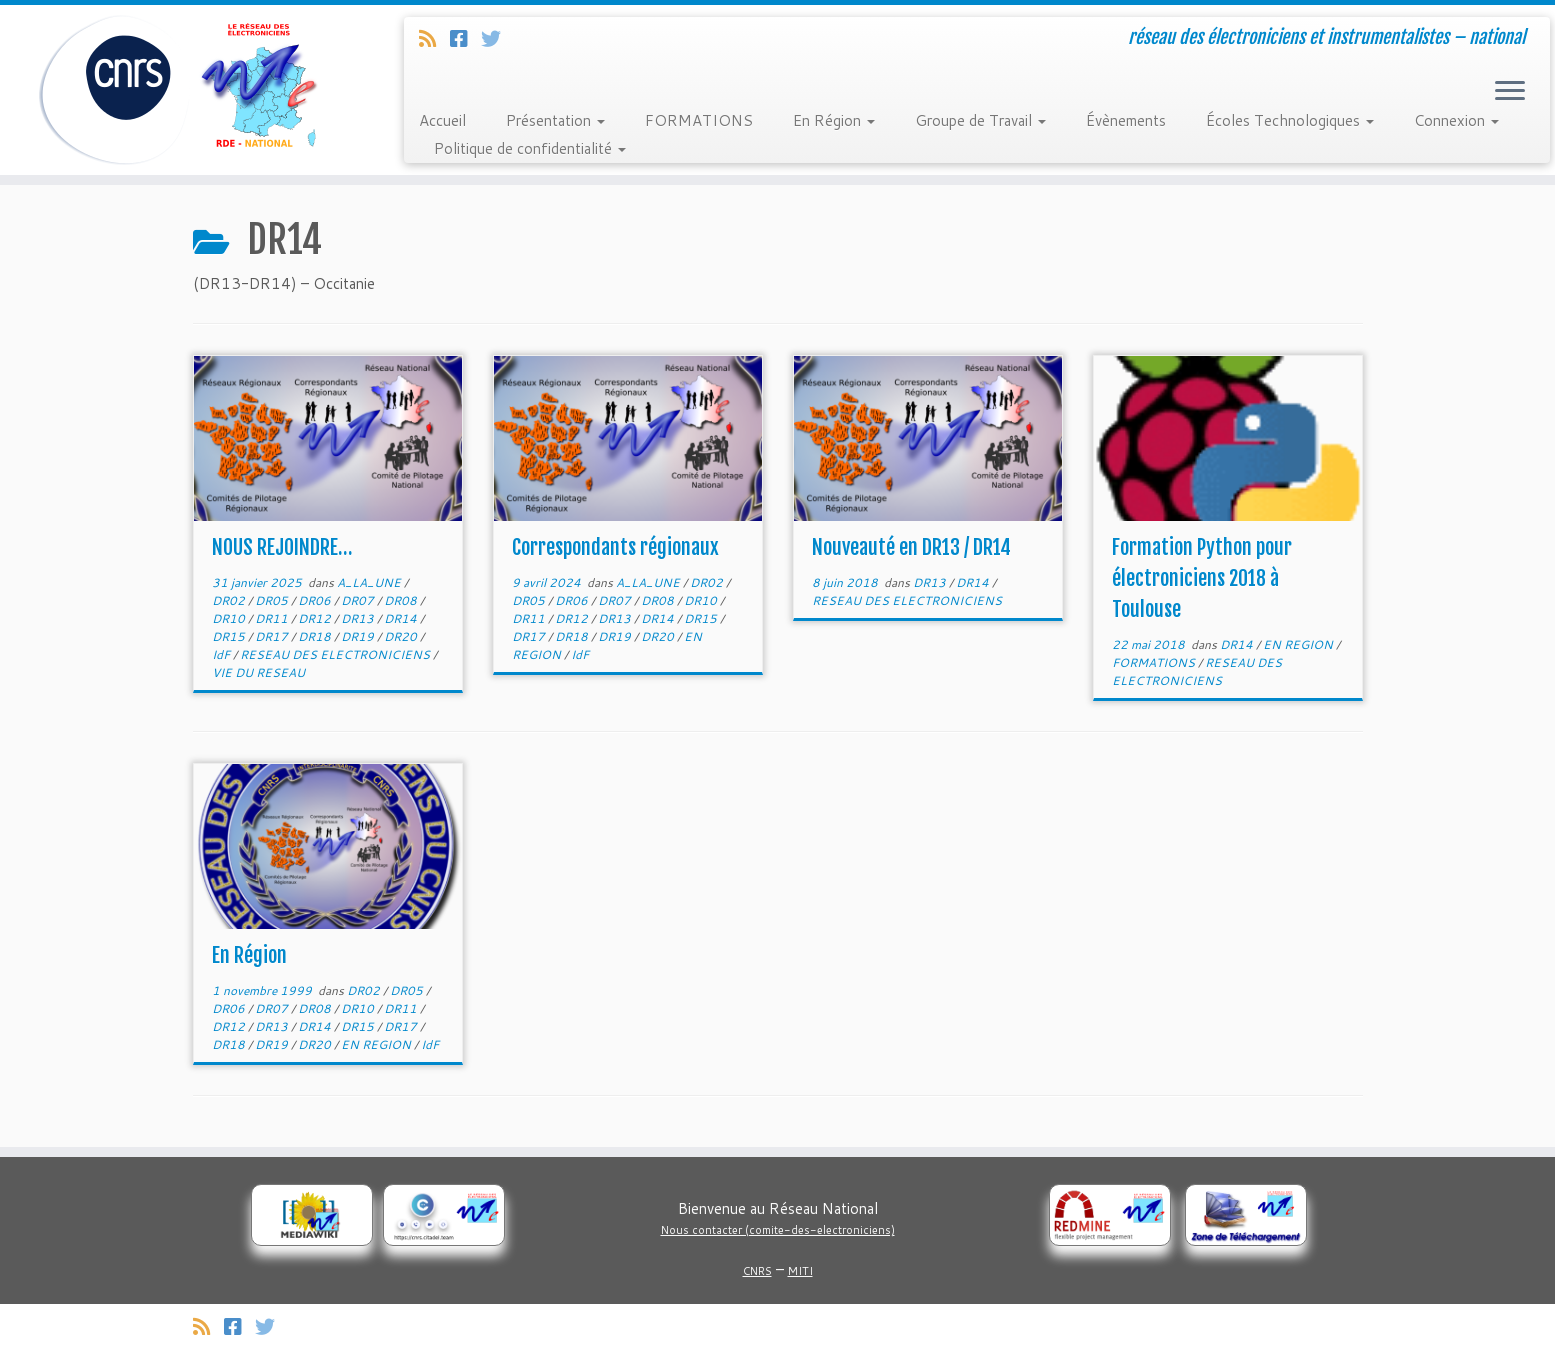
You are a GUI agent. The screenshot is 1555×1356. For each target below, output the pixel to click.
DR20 (402, 636)
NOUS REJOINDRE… (282, 547)
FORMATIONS (699, 120)
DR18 (316, 636)
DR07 (359, 600)
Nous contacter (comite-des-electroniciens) (778, 1230)
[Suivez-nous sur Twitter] (497, 38)
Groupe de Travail (980, 120)
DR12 (316, 618)
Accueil (442, 120)
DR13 (359, 618)
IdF (222, 654)
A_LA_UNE (370, 582)
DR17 (273, 636)
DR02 (230, 600)
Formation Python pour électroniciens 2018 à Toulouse (1202, 578)
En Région (834, 120)
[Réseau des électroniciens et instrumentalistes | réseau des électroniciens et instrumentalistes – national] (179, 90)
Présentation (555, 120)
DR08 (402, 600)
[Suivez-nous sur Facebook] (465, 38)
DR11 (273, 618)
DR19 (359, 636)
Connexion (1456, 120)
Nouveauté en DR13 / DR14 (911, 547)
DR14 (402, 618)
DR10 (230, 618)
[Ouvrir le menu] (1510, 92)
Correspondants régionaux (615, 547)
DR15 (230, 636)
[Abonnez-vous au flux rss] (434, 38)
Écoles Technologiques (1290, 120)
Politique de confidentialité (530, 148)
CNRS (757, 1271)
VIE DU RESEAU (258, 672)
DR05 (273, 600)
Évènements (1126, 120)
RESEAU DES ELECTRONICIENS (336, 654)
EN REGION (1299, 644)
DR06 (316, 600)
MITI (800, 1271)
